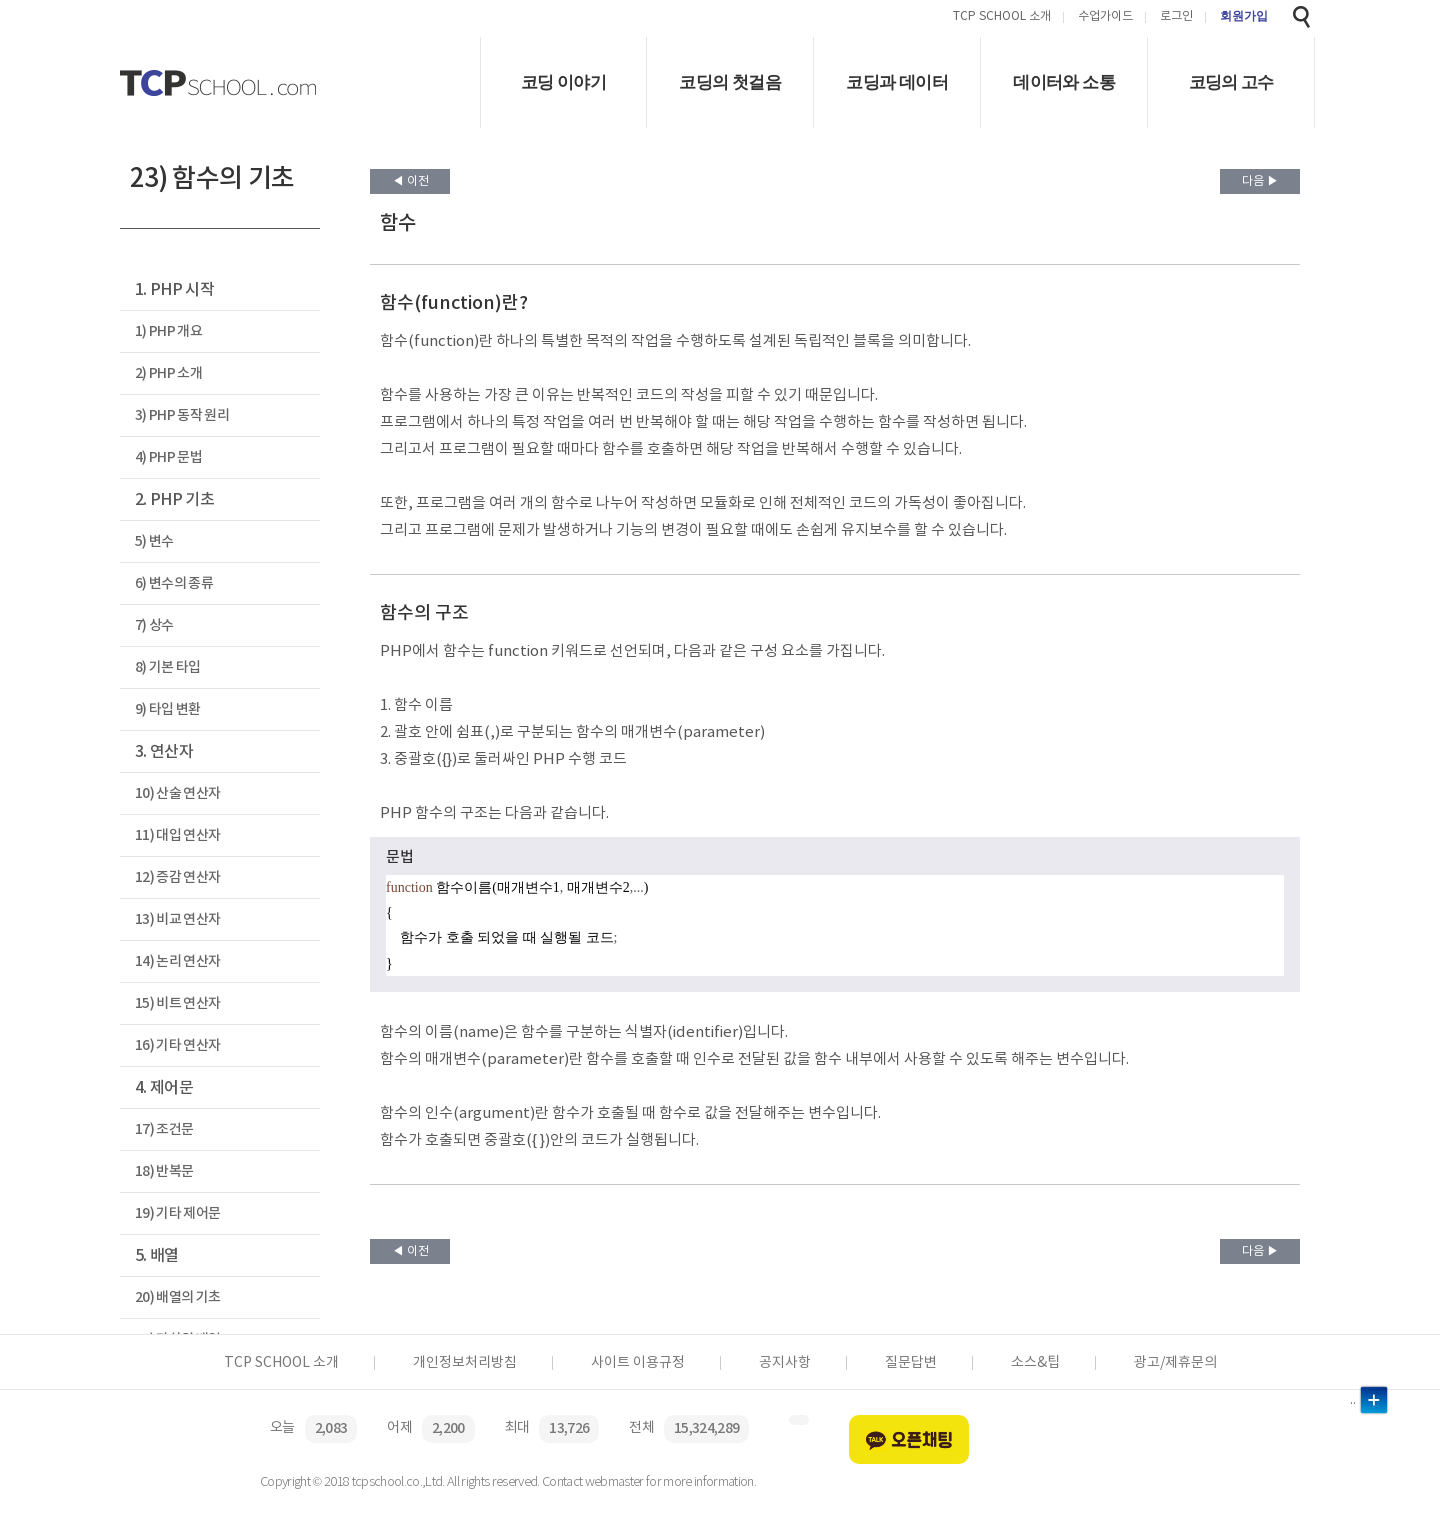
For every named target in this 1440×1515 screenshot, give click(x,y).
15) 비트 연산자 (177, 1003)
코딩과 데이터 (897, 82)
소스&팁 (1035, 1363)
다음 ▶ (1260, 181)
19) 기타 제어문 (177, 1213)
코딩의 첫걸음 (730, 82)
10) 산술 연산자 (177, 793)
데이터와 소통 (1064, 82)
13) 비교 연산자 (177, 919)
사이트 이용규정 (638, 1363)
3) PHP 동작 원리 (182, 415)
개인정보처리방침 (465, 1363)
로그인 (1176, 17)
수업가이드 (1105, 17)
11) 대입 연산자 (177, 835)
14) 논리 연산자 (177, 961)
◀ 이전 (410, 181)
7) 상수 (154, 625)
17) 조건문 (164, 1129)
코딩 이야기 (563, 82)
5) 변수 (154, 541)
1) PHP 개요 (168, 331)
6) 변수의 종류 (174, 583)
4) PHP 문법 (168, 457)
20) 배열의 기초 (177, 1297)
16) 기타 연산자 (177, 1045)
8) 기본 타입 (168, 667)
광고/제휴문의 (1175, 1363)
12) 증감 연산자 (177, 877)
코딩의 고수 (1231, 82)
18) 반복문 (164, 1171)
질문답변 (911, 1363)
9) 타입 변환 (168, 709)
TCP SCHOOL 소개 (1002, 17)
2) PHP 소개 (168, 373)
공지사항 (785, 1363)
